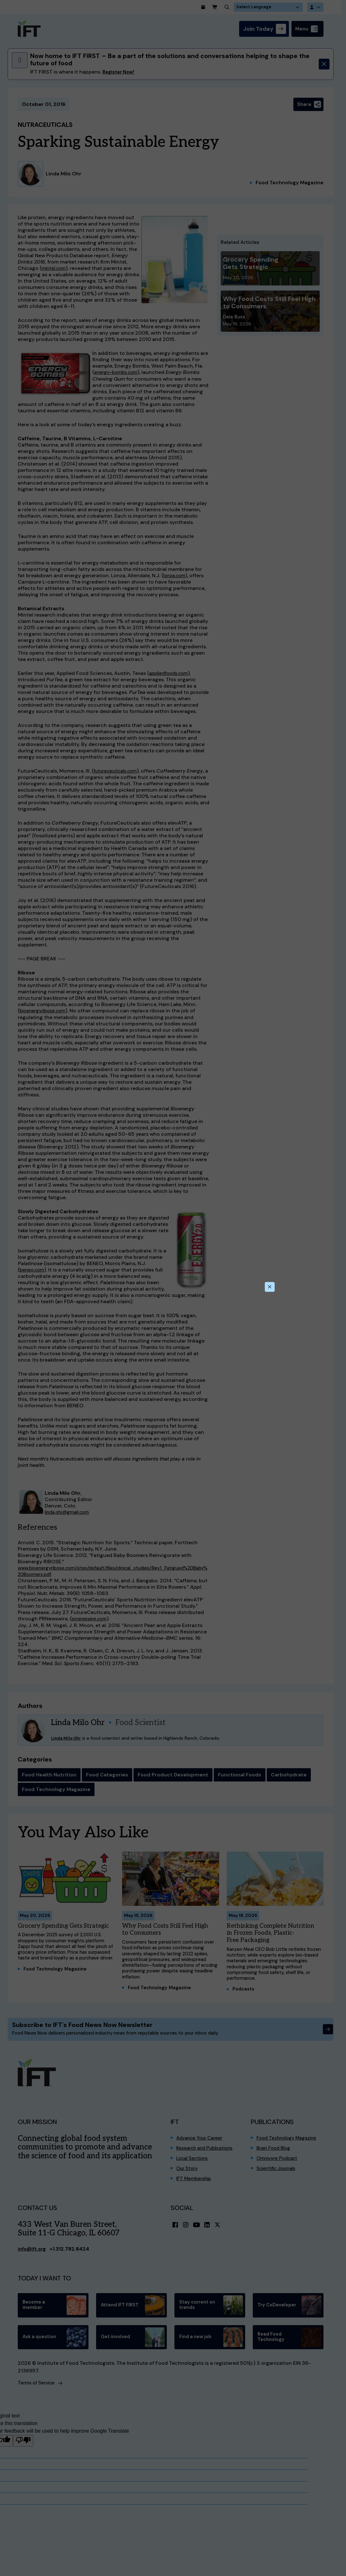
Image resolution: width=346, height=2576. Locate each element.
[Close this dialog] (269, 1286)
